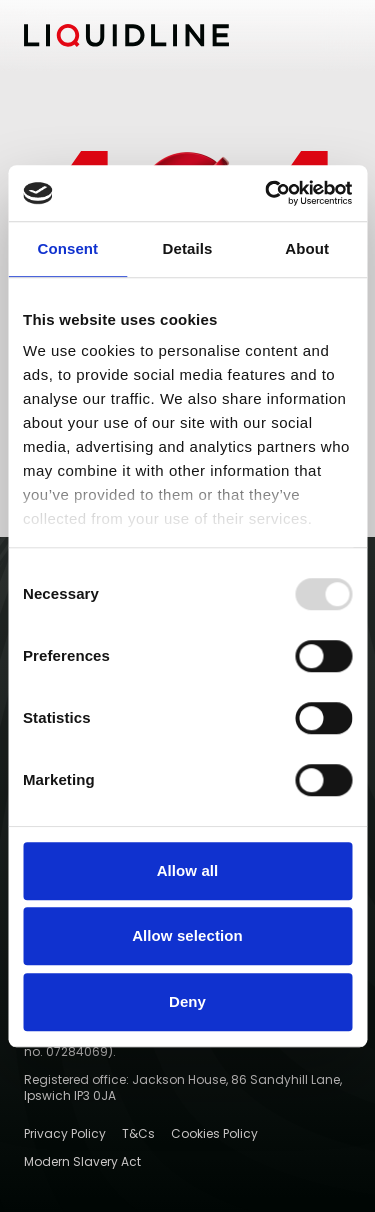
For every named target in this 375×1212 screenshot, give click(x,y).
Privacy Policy (65, 1133)
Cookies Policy (214, 1133)
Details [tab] (188, 248)
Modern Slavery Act (82, 1161)
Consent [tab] (67, 248)
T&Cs (138, 1133)
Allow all (188, 870)
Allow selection (187, 935)
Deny (187, 1001)
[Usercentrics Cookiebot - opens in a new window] (267, 193)
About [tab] (307, 248)
